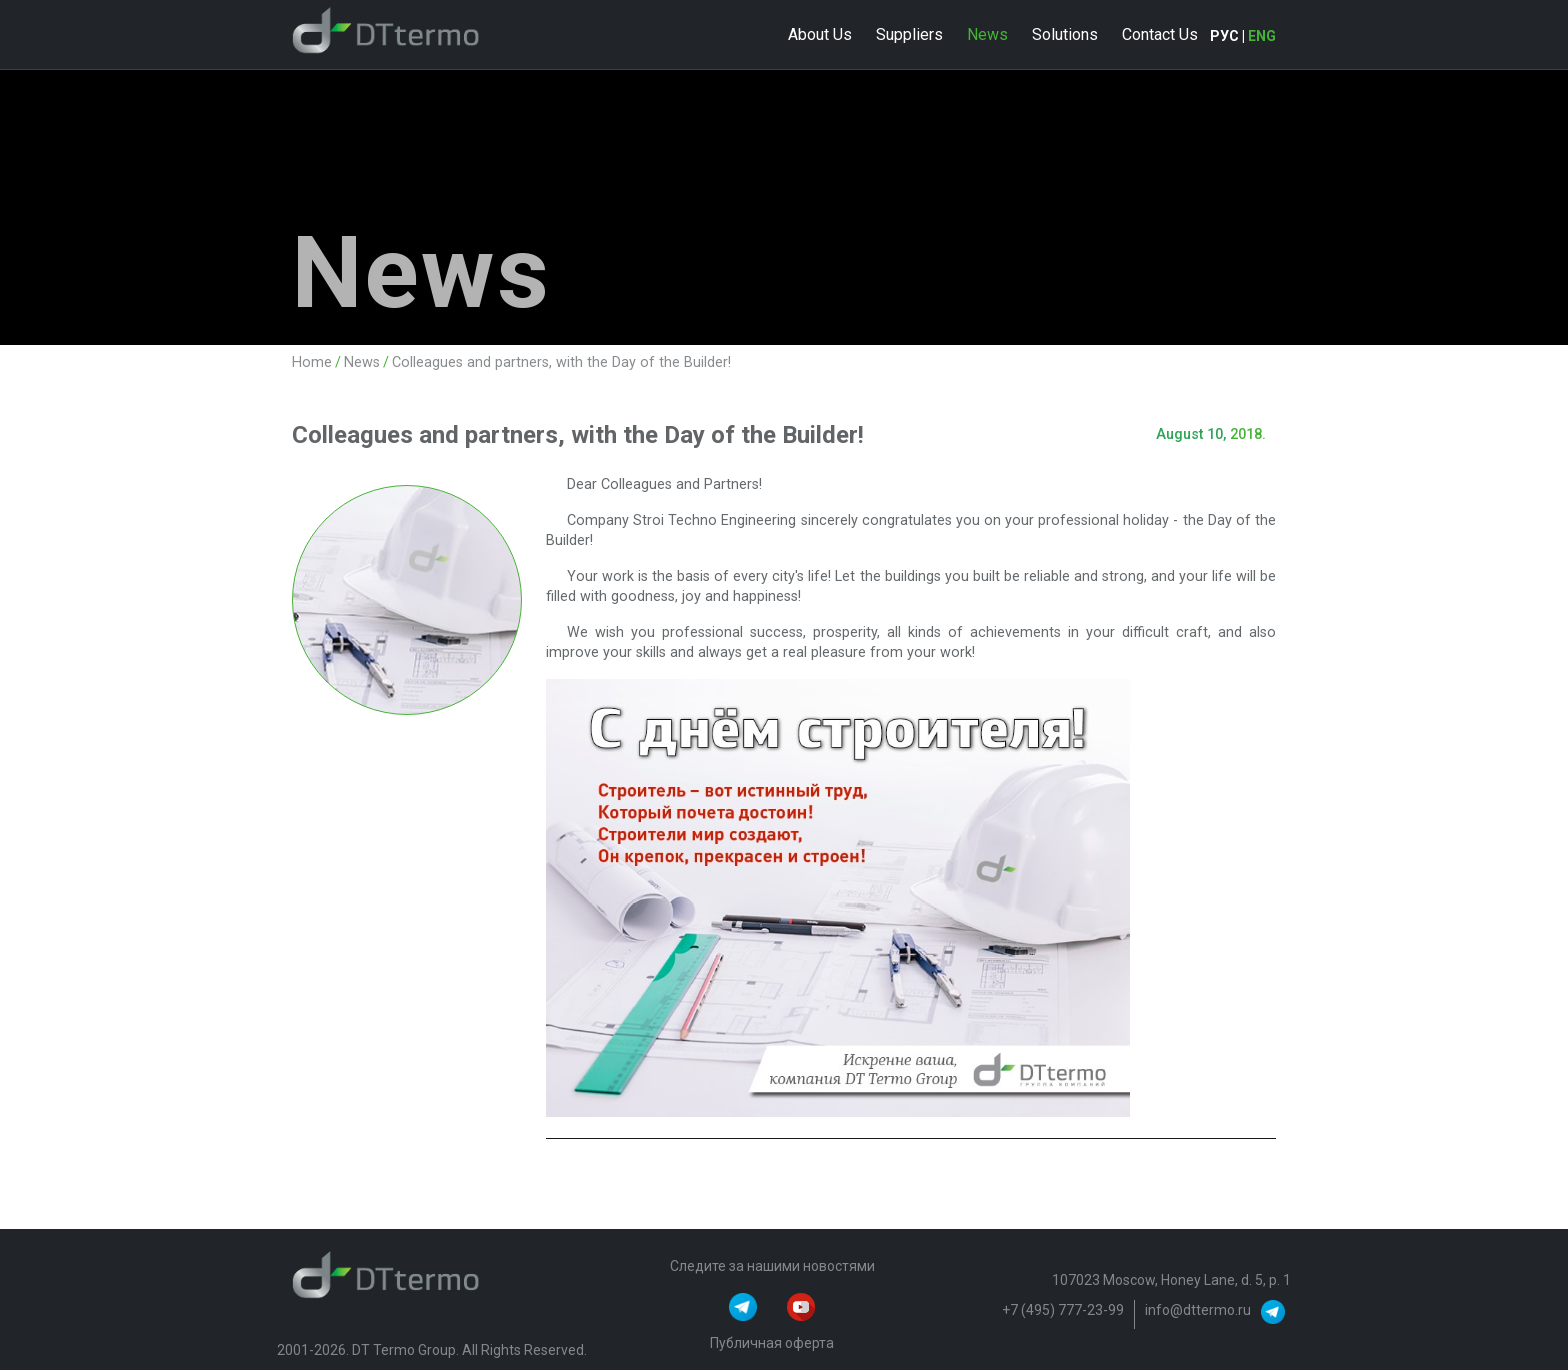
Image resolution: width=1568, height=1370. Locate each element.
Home (312, 363)
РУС (1224, 36)
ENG (1262, 36)
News (987, 34)
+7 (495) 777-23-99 (1063, 1310)
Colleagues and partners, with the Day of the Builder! (561, 363)
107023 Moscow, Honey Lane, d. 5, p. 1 (1171, 1280)
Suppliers (909, 34)
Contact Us (1160, 34)
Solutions (1065, 34)
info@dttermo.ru (1198, 1310)
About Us (820, 34)
